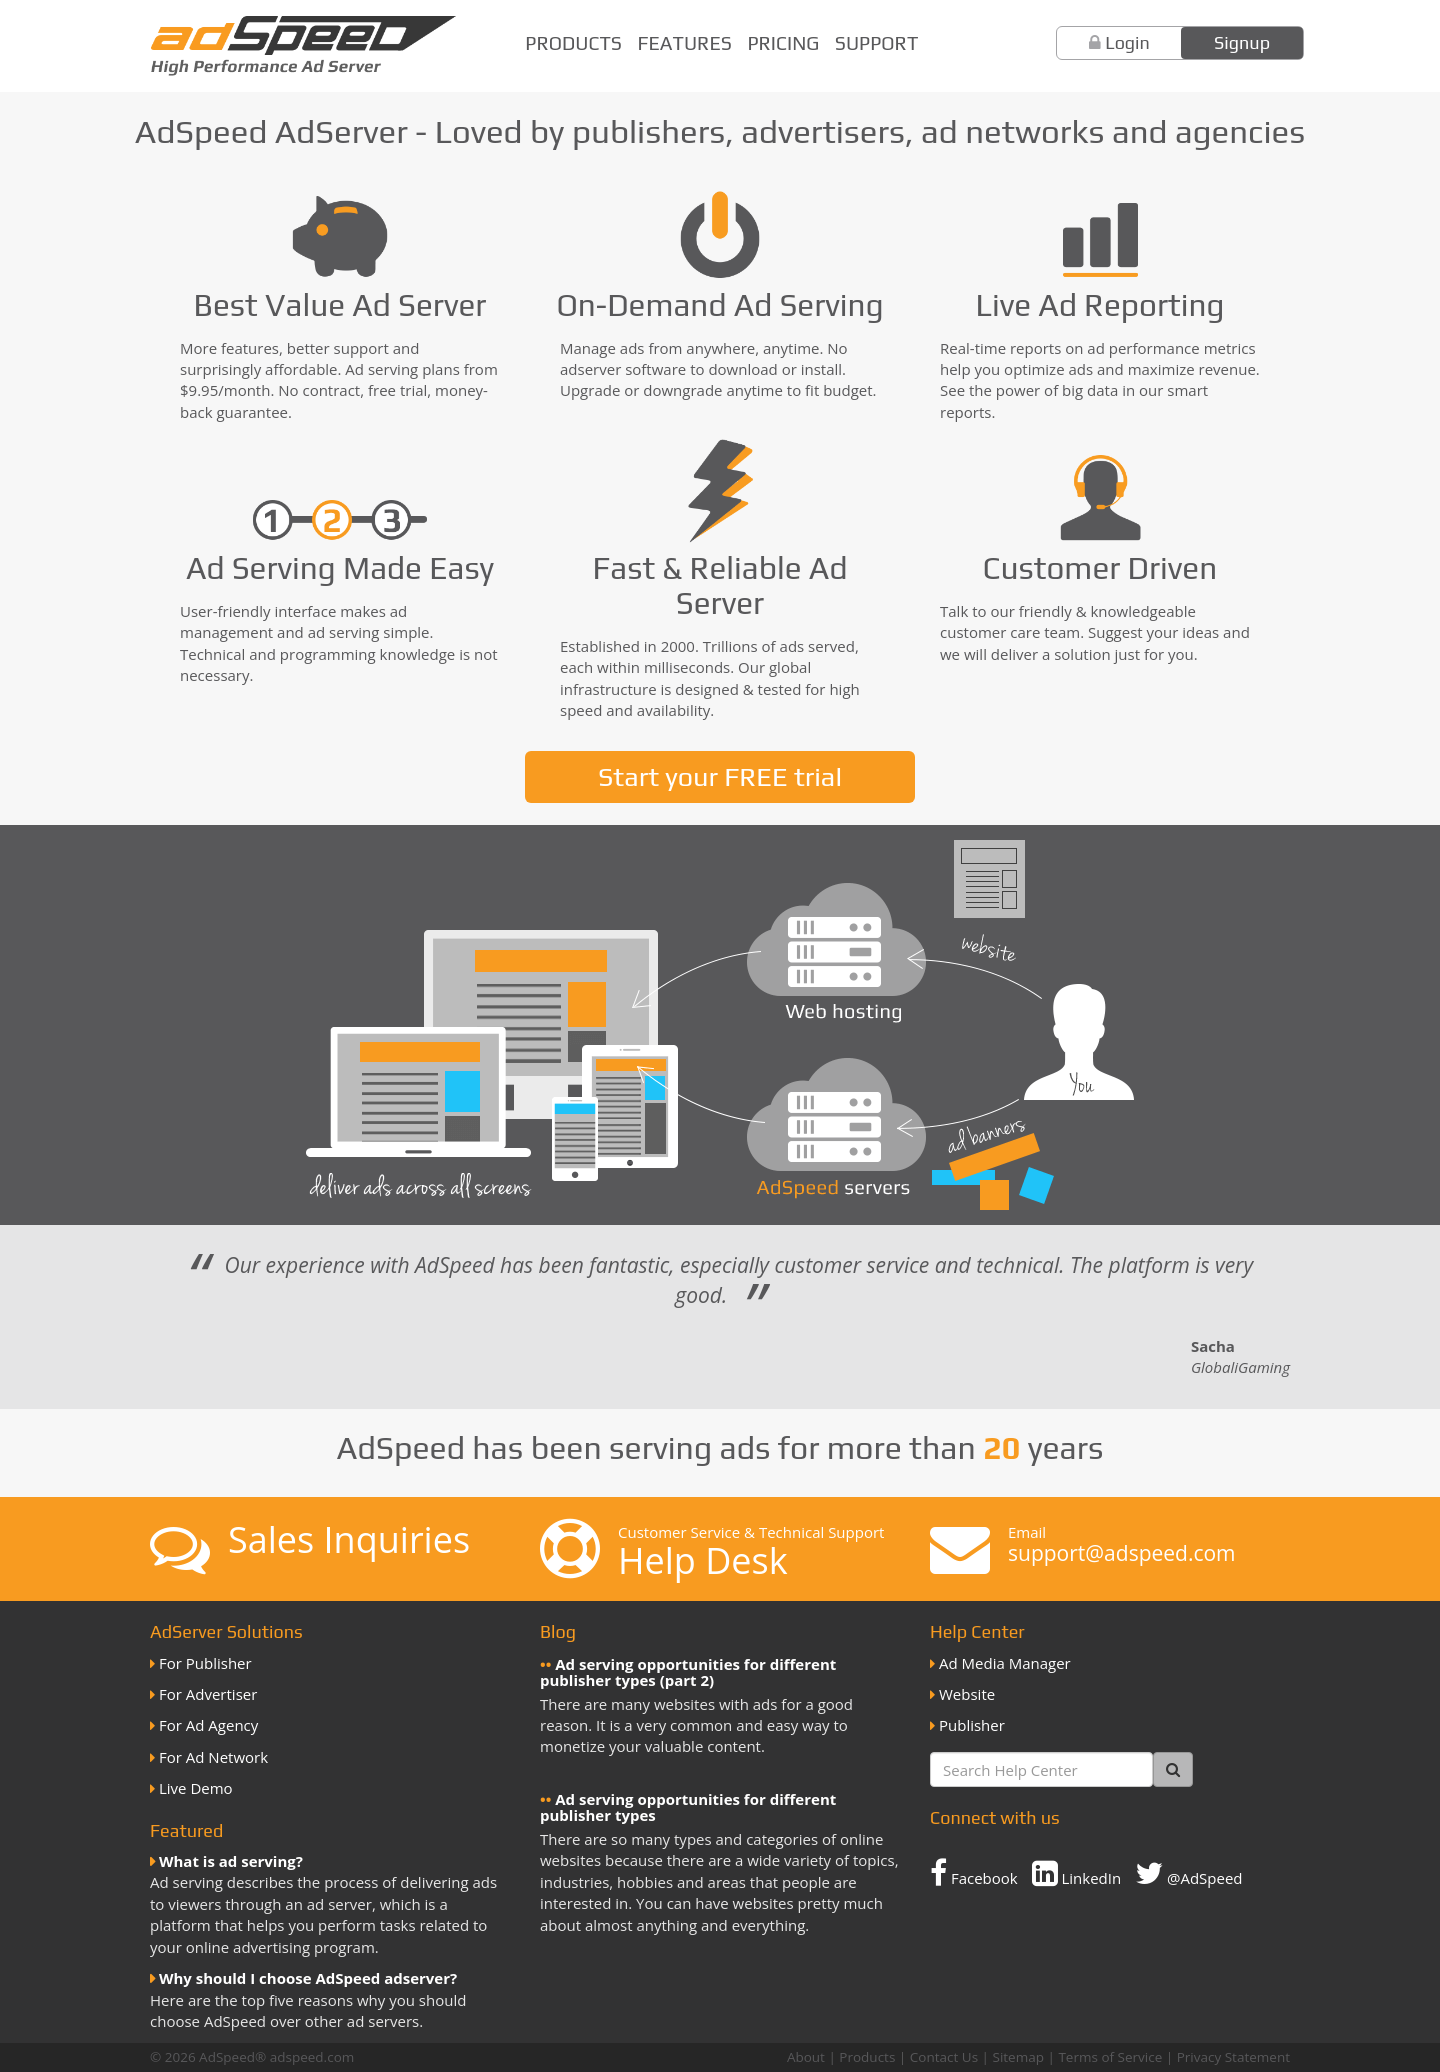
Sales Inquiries (349, 1539)
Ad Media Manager (1005, 1663)
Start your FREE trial (720, 776)
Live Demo (196, 1788)
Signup (1242, 42)
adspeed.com (312, 2057)
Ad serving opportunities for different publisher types (688, 1807)
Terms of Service (1110, 2057)
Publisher (972, 1725)
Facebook (974, 1873)
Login (1127, 42)
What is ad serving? (231, 1861)
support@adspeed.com (1122, 1553)
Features (685, 43)
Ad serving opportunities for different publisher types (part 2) (688, 1672)
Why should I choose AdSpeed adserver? (308, 1978)
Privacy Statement (1233, 2057)
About (806, 2057)
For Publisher (205, 1663)
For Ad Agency (208, 1725)
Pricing (783, 43)
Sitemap (1018, 2057)
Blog (558, 1631)
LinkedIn (1077, 1873)
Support (876, 43)
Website (967, 1694)
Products (573, 43)
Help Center (977, 1631)
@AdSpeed (1188, 1873)
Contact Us (944, 2057)
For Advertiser (208, 1694)
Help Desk (703, 1560)
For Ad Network (213, 1757)
